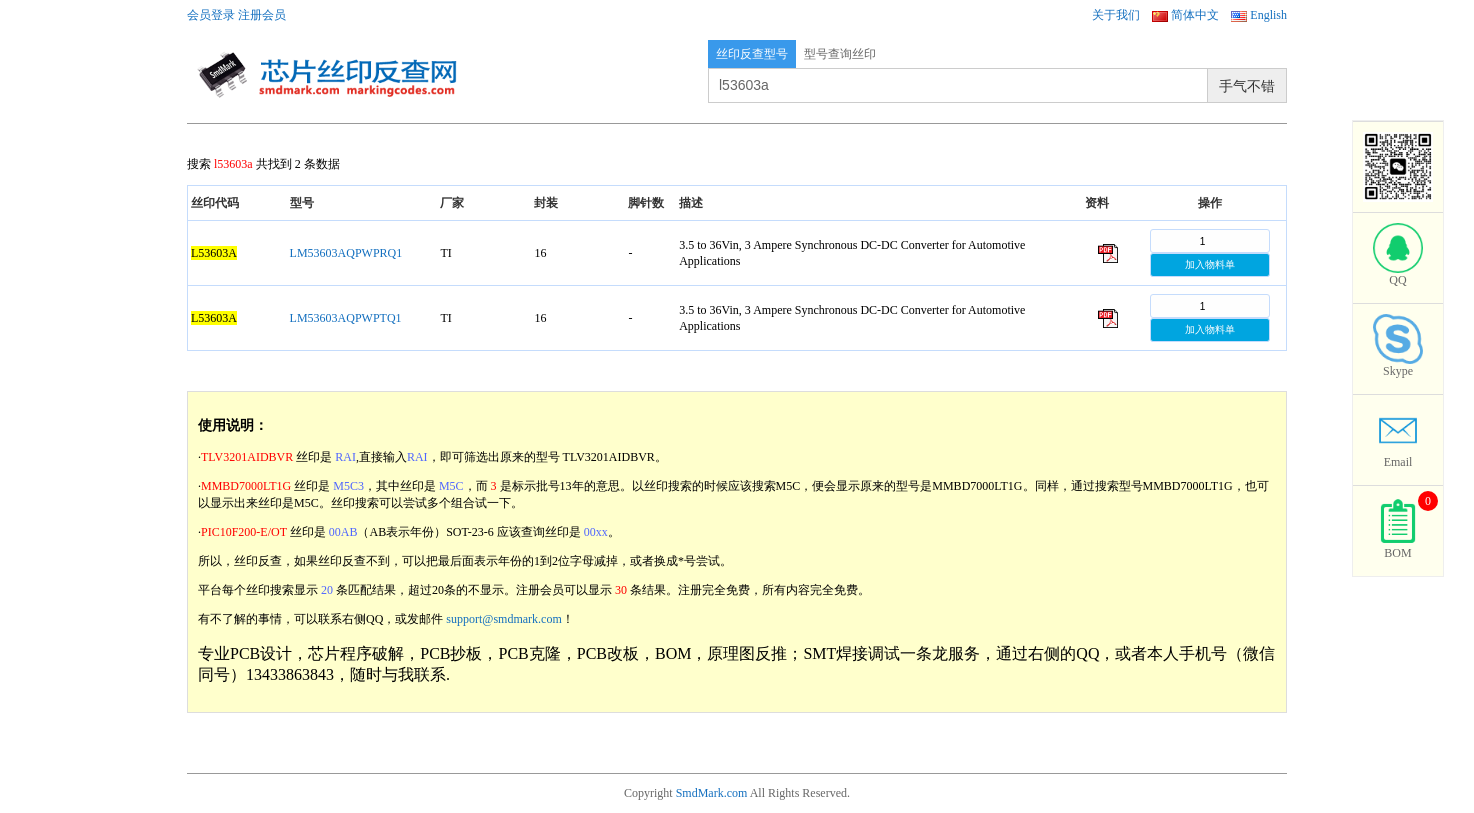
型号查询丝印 (840, 54)
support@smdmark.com (503, 619)
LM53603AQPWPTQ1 (346, 318)
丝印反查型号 (752, 54)
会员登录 (211, 15)
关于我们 (1116, 15)
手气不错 (1247, 86)
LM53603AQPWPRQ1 (346, 253)
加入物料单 (1210, 264)
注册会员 (262, 15)
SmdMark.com (712, 793)
